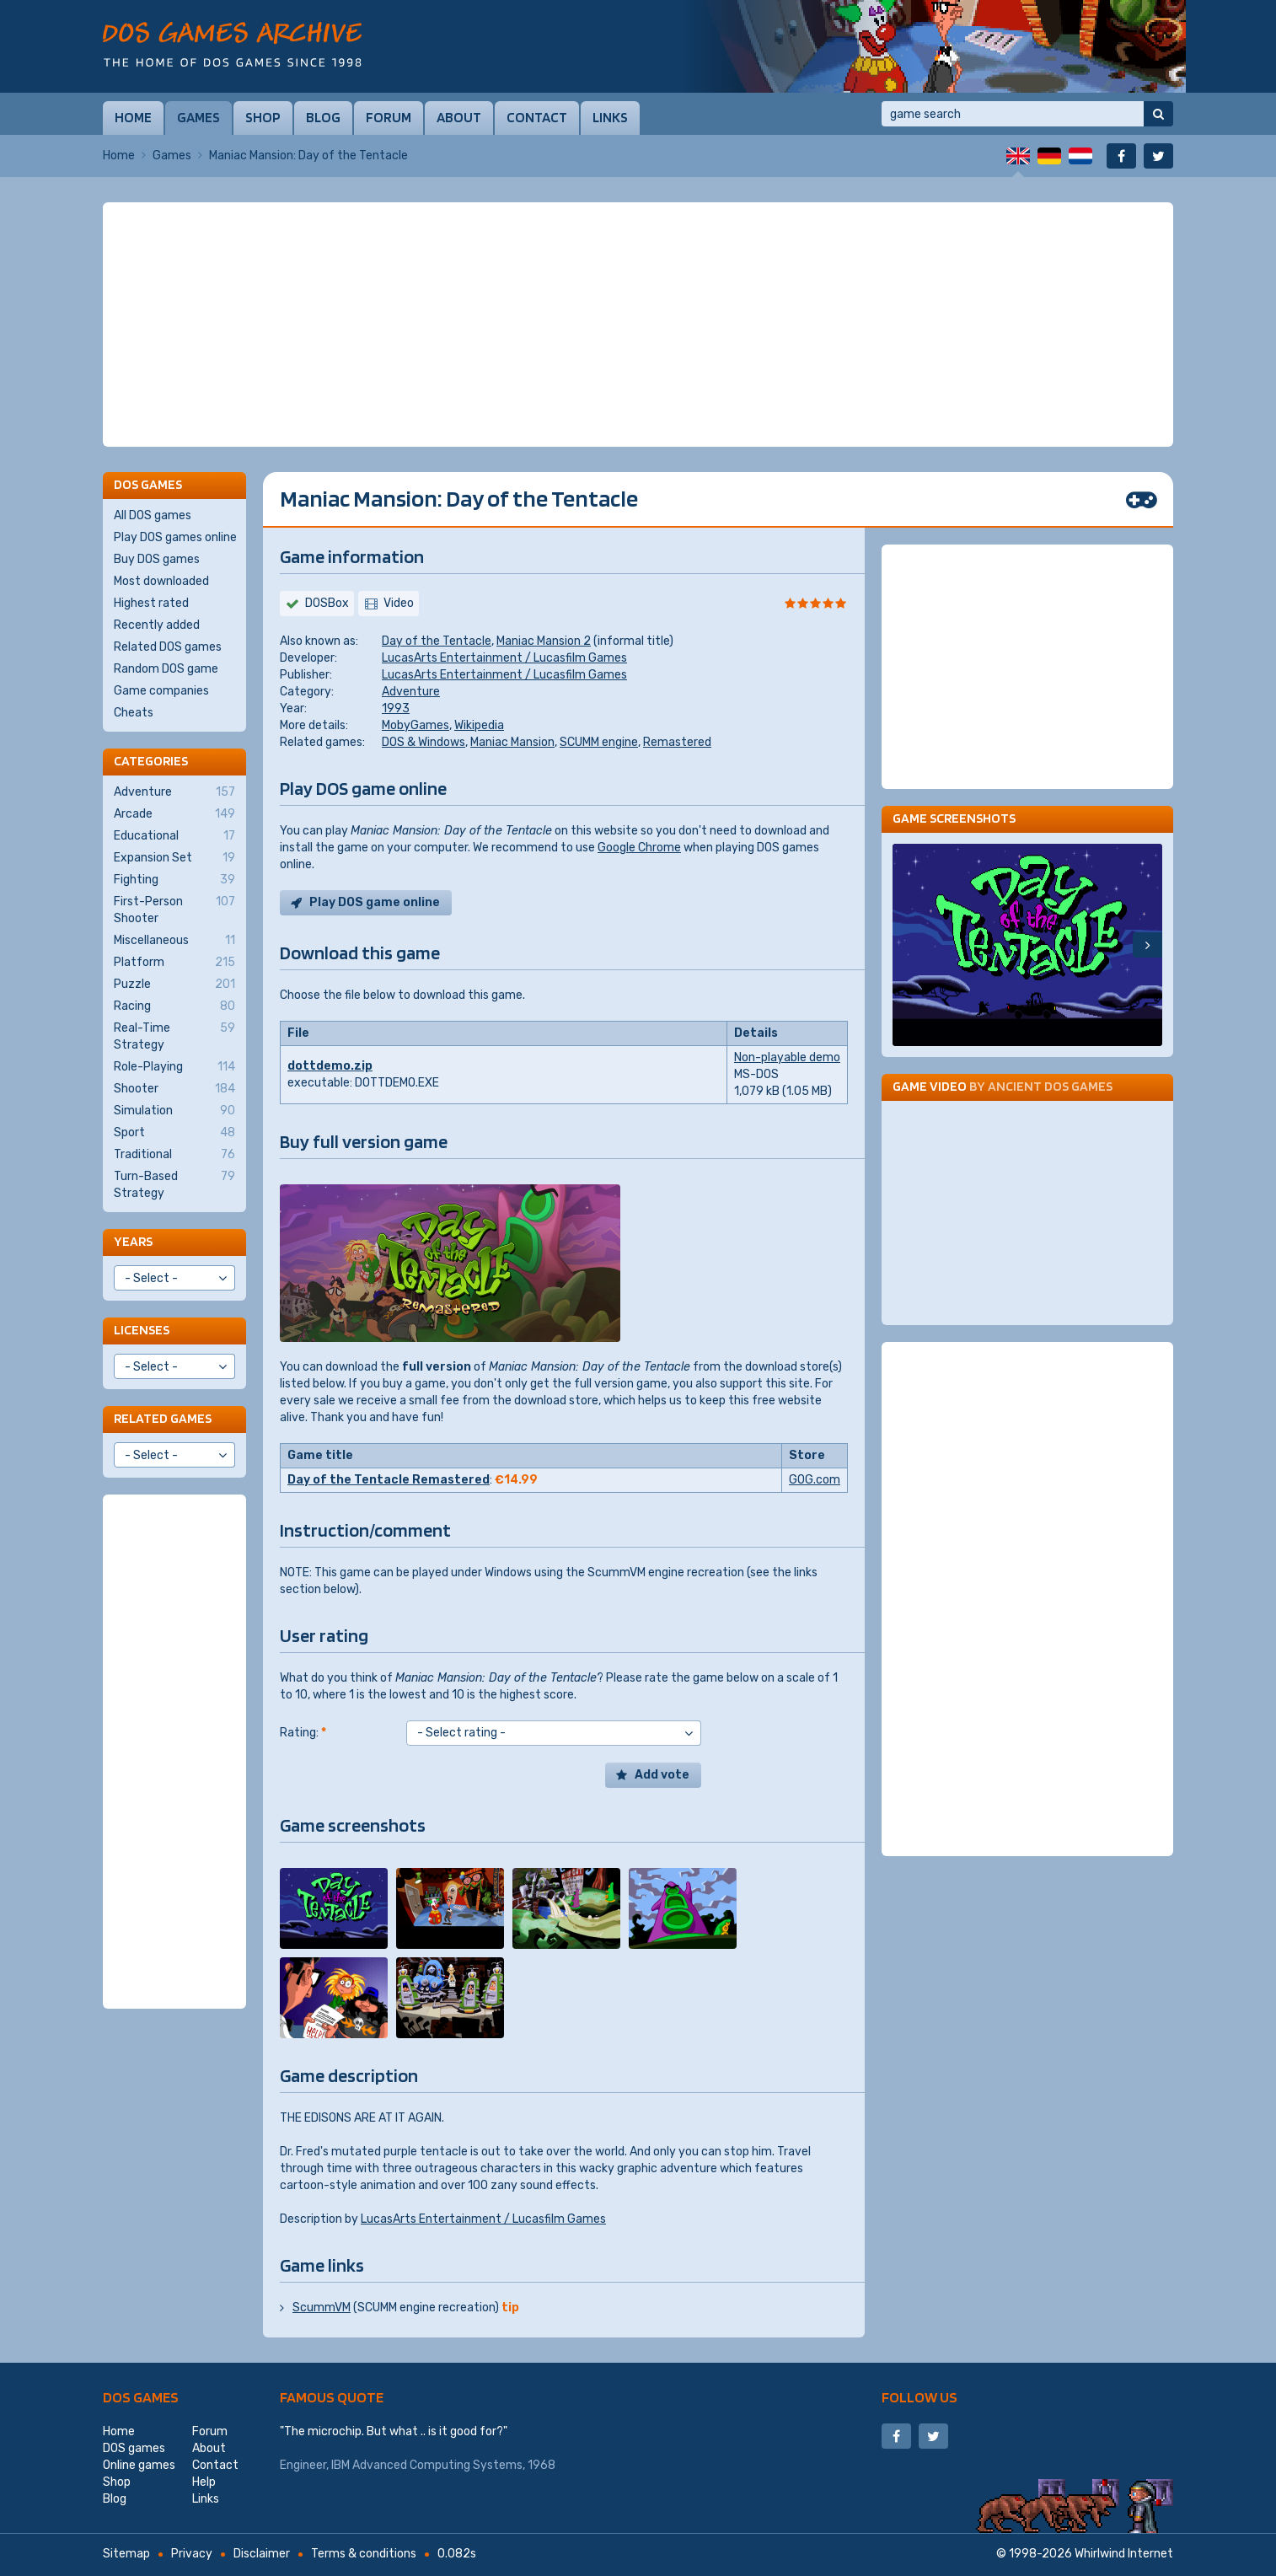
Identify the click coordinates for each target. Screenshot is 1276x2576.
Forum (388, 117)
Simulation (174, 1111)
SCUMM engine (599, 742)
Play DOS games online (175, 537)
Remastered (677, 742)
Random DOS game (166, 669)
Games (198, 117)
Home (133, 117)
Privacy (191, 2553)
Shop (263, 117)
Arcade (174, 814)
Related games (163, 1418)
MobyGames (415, 725)
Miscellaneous (174, 940)
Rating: (303, 1732)
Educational (174, 836)
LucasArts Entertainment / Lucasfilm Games (504, 658)
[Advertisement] (638, 325)
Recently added (157, 625)
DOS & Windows (423, 742)
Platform (174, 962)
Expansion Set (174, 858)
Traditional (174, 1154)
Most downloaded (161, 581)
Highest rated (151, 603)
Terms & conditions (363, 2553)
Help (204, 2482)
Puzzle (174, 984)
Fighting (174, 880)
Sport (174, 1132)
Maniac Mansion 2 (543, 641)
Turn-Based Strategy (174, 1184)
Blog (323, 117)
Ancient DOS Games (1050, 1086)
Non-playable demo (787, 1057)
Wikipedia (479, 725)
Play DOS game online (374, 902)
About (459, 117)
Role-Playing (174, 1067)
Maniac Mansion (512, 742)
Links (610, 117)
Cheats (133, 713)
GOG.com (814, 1480)
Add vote (662, 1775)
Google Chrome (639, 847)
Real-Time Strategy (174, 1036)
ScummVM (321, 2307)
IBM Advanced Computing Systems (427, 2465)
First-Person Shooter (174, 910)
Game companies (161, 691)
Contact (537, 117)
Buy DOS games (157, 559)
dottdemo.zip (330, 1066)
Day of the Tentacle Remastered (388, 1480)
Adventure (411, 691)
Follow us (919, 2397)
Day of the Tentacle (436, 641)
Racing (174, 1006)
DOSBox (327, 603)
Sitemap (126, 2553)
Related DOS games (168, 647)
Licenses (141, 1330)
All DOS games (152, 515)
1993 (396, 708)
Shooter (174, 1089)
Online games (139, 2465)
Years (133, 1241)
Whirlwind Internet (1124, 2553)
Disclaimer (261, 2553)
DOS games (141, 2397)
